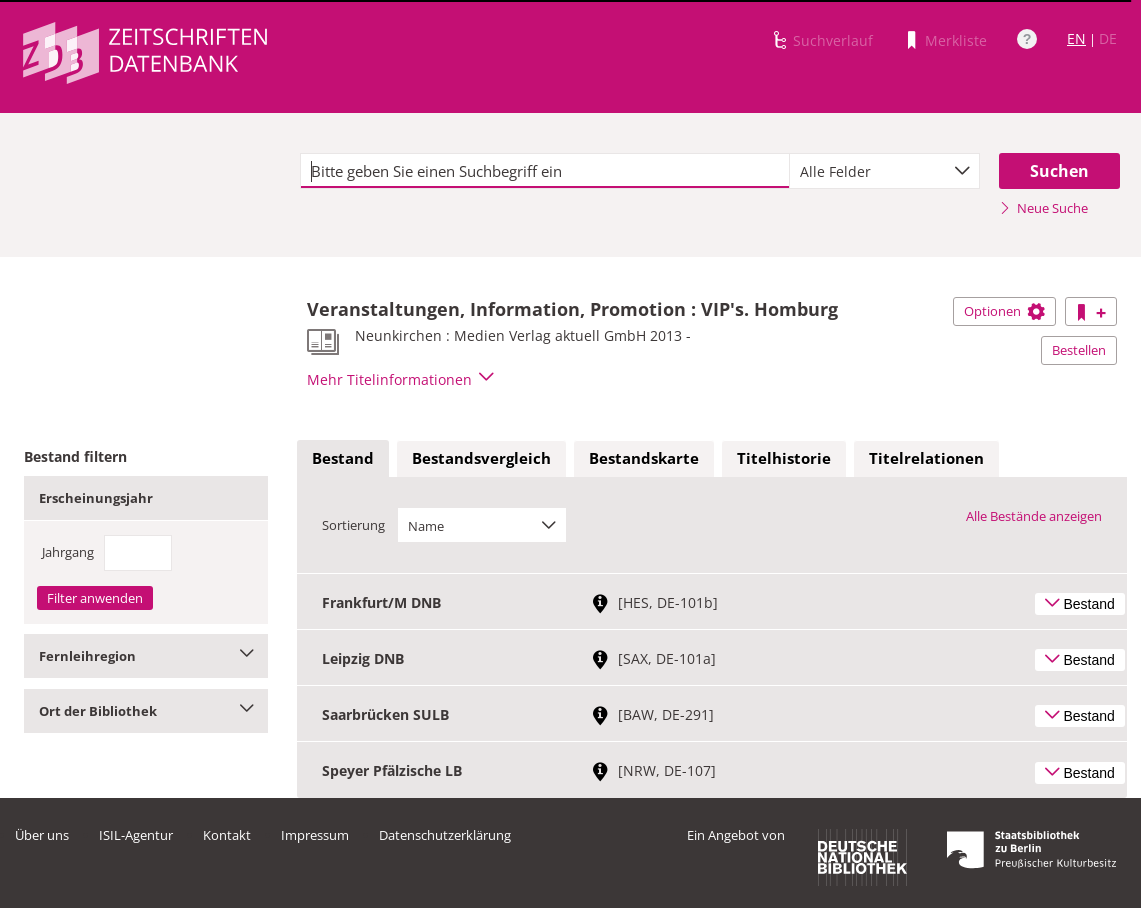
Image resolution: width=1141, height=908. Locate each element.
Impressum (315, 835)
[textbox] (545, 171)
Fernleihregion (146, 656)
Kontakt (227, 835)
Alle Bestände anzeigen (1034, 516)
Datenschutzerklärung (445, 835)
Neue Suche (1043, 208)
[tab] (343, 459)
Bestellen (1079, 350)
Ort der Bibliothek (146, 711)
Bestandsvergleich (481, 458)
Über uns (42, 835)
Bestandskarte (644, 458)
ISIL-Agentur (136, 835)
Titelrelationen (926, 458)
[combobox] (884, 171)
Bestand (343, 458)
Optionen (1004, 311)
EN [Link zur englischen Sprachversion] (1076, 38)
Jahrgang (68, 552)
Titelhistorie (784, 458)
